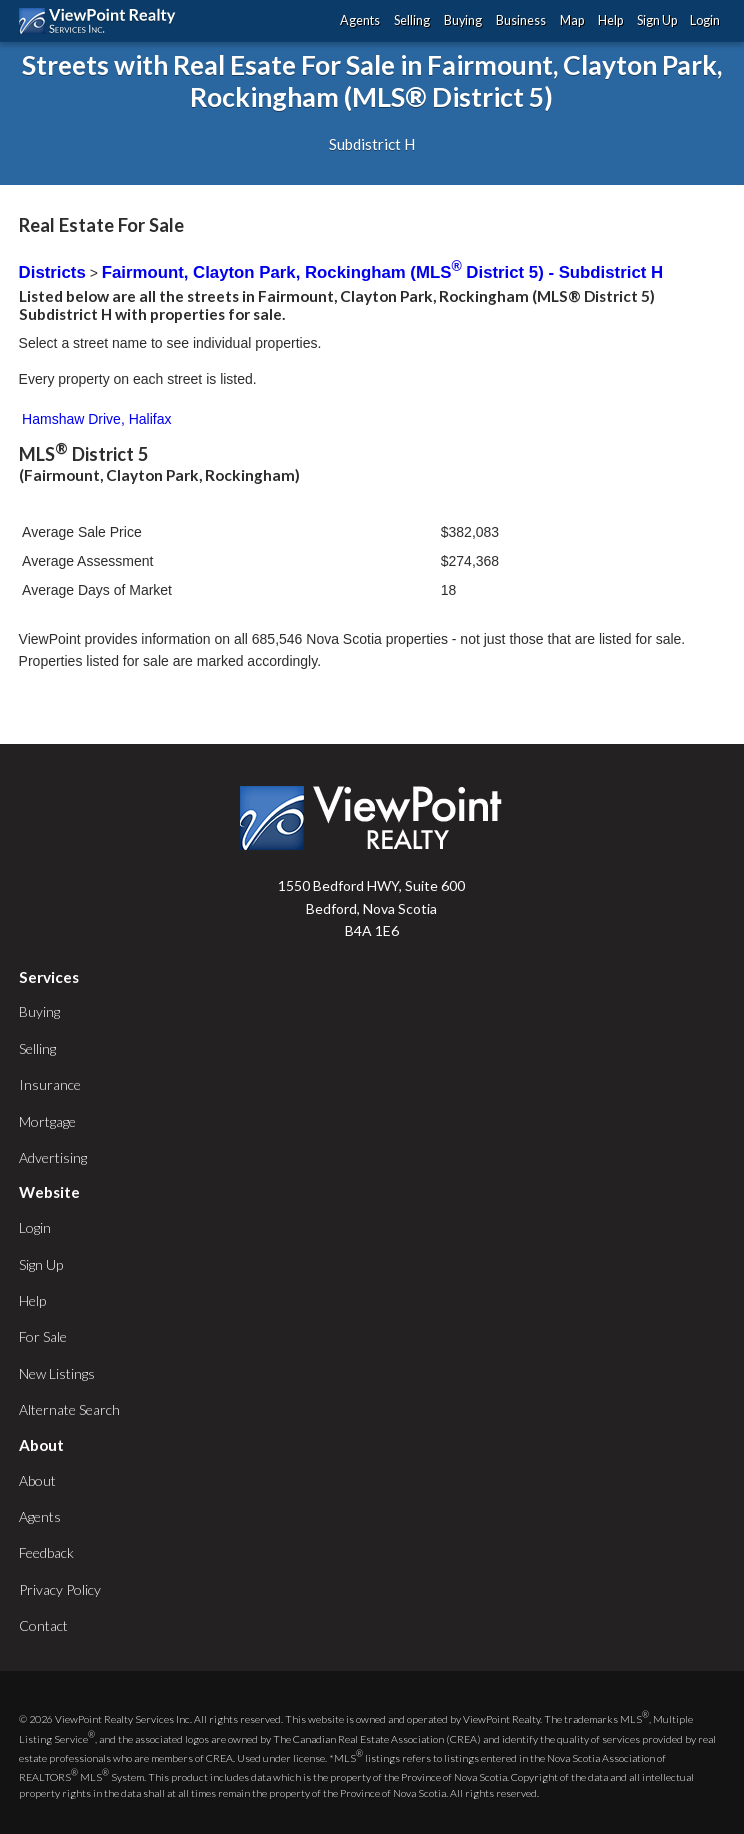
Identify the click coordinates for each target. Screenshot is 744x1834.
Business (521, 20)
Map (572, 20)
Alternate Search (69, 1409)
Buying (463, 20)
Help (610, 20)
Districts (52, 272)
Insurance (50, 1084)
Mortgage (47, 1121)
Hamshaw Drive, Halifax (96, 419)
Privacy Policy (60, 1589)
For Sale (43, 1336)
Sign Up (657, 20)
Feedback (46, 1552)
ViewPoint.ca (102, 21)
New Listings (57, 1373)
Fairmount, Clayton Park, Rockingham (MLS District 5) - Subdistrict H (382, 272)
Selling (412, 20)
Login (705, 20)
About (37, 1480)
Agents (360, 20)
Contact (43, 1625)
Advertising (53, 1157)
